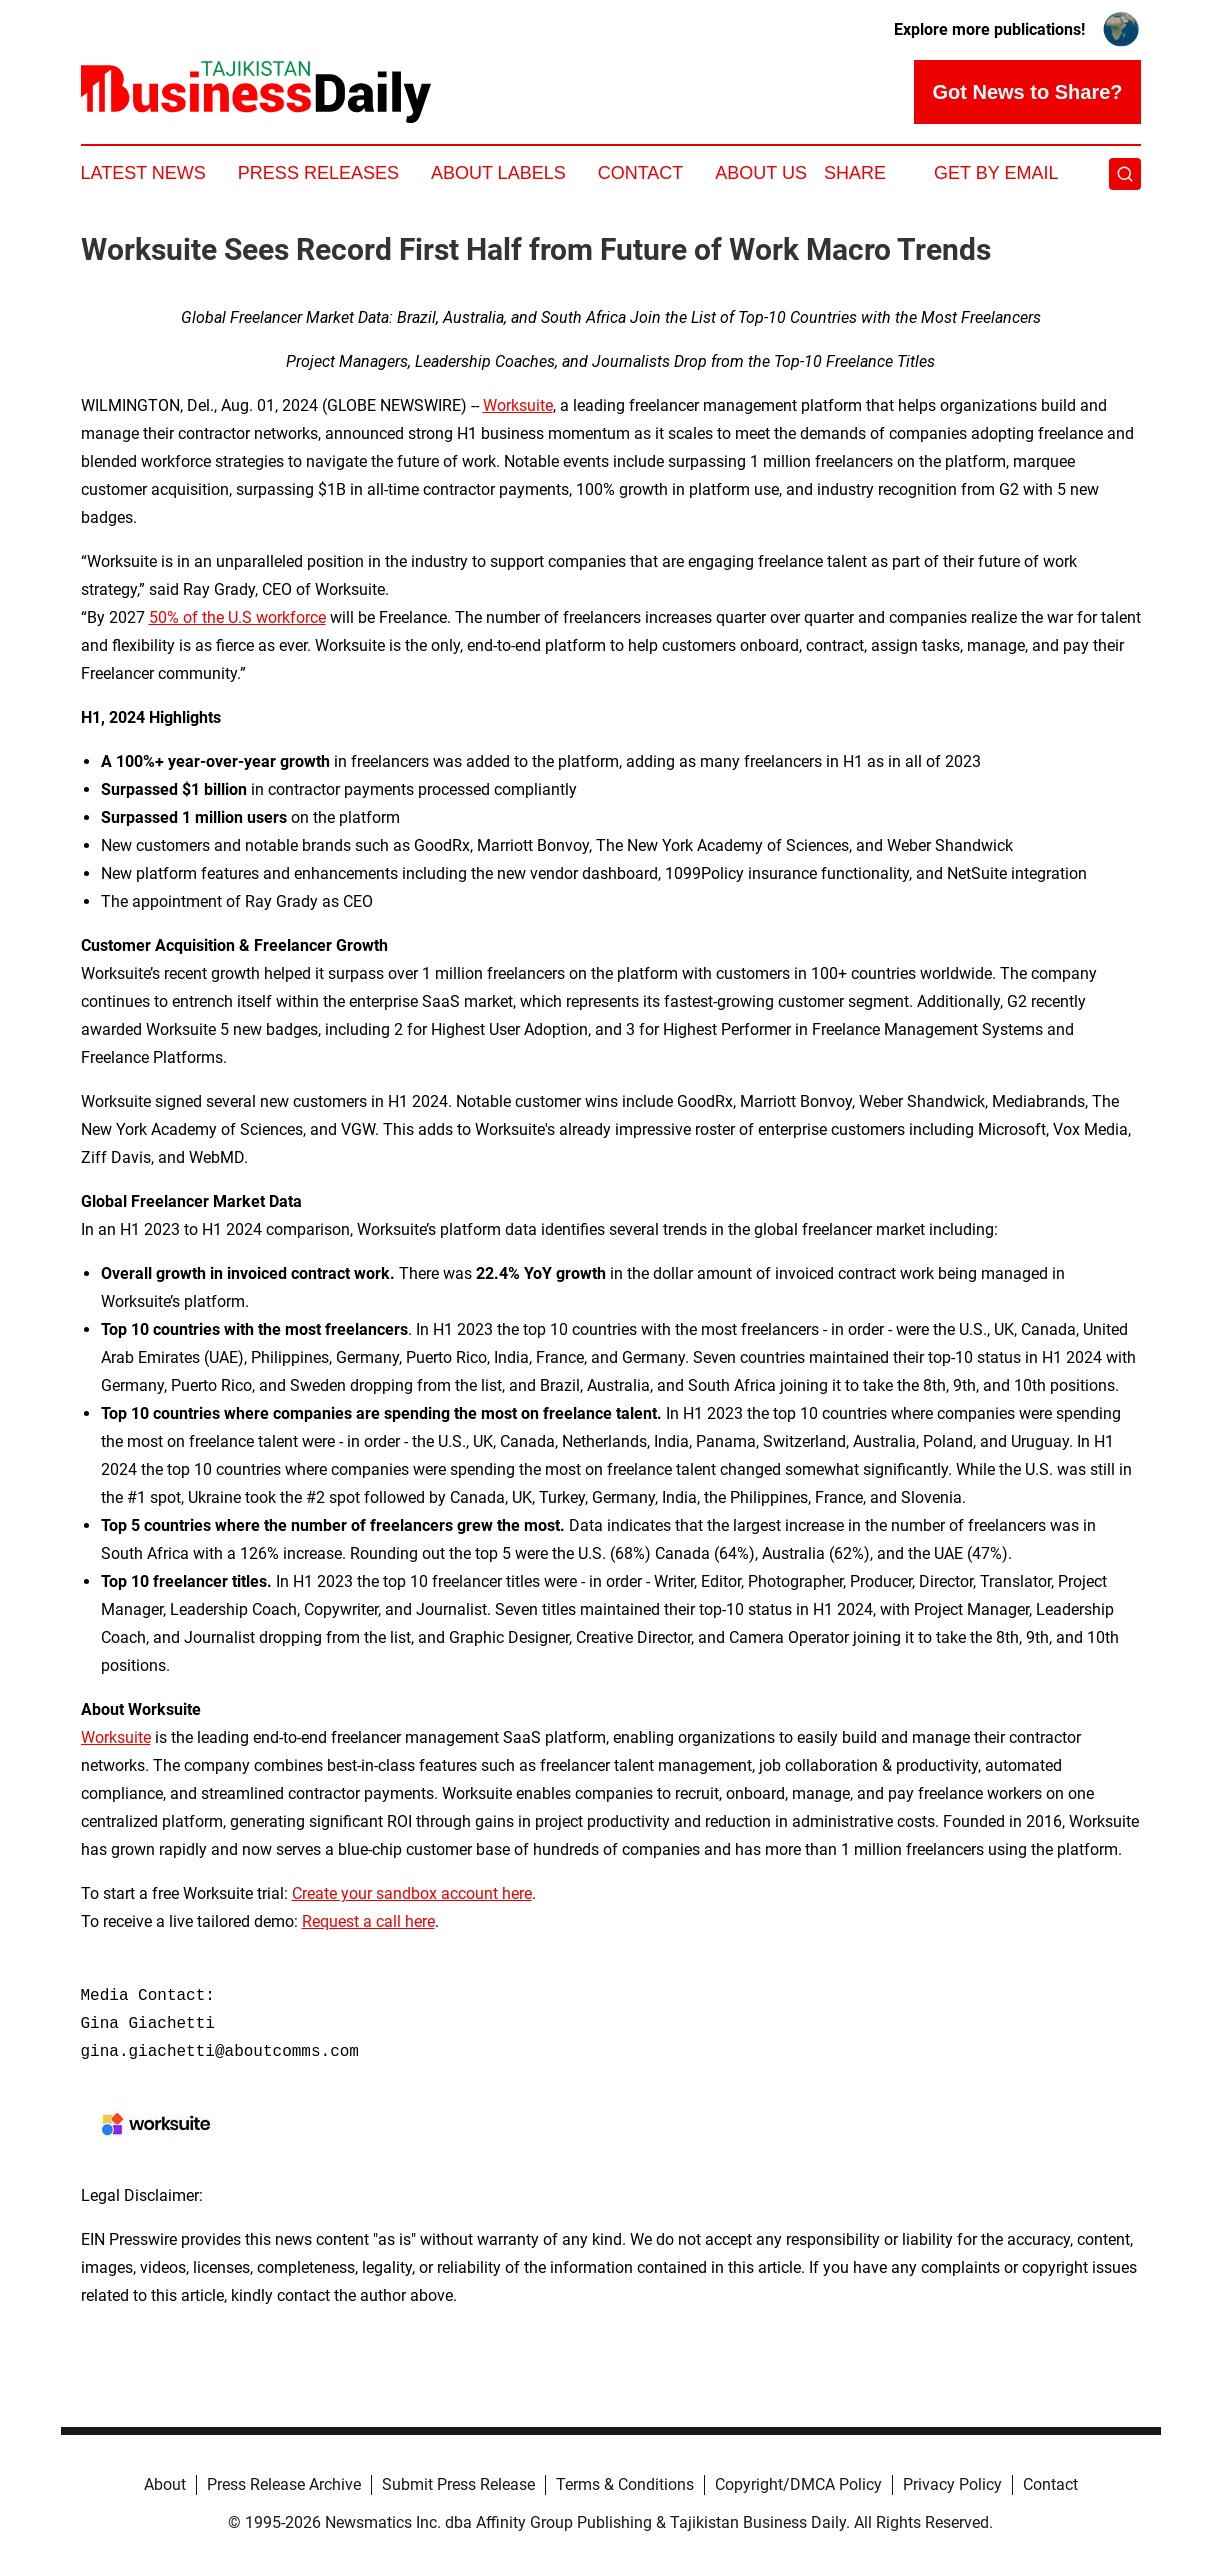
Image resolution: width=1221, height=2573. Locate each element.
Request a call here (368, 1921)
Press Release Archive (284, 2484)
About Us (761, 173)
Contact (641, 173)
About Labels (498, 173)
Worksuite (518, 405)
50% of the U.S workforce (237, 617)
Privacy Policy (952, 2484)
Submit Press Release (458, 2484)
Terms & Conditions (625, 2484)
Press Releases (318, 173)
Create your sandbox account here (412, 1893)
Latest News (143, 173)
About (165, 2484)
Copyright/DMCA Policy (798, 2484)
